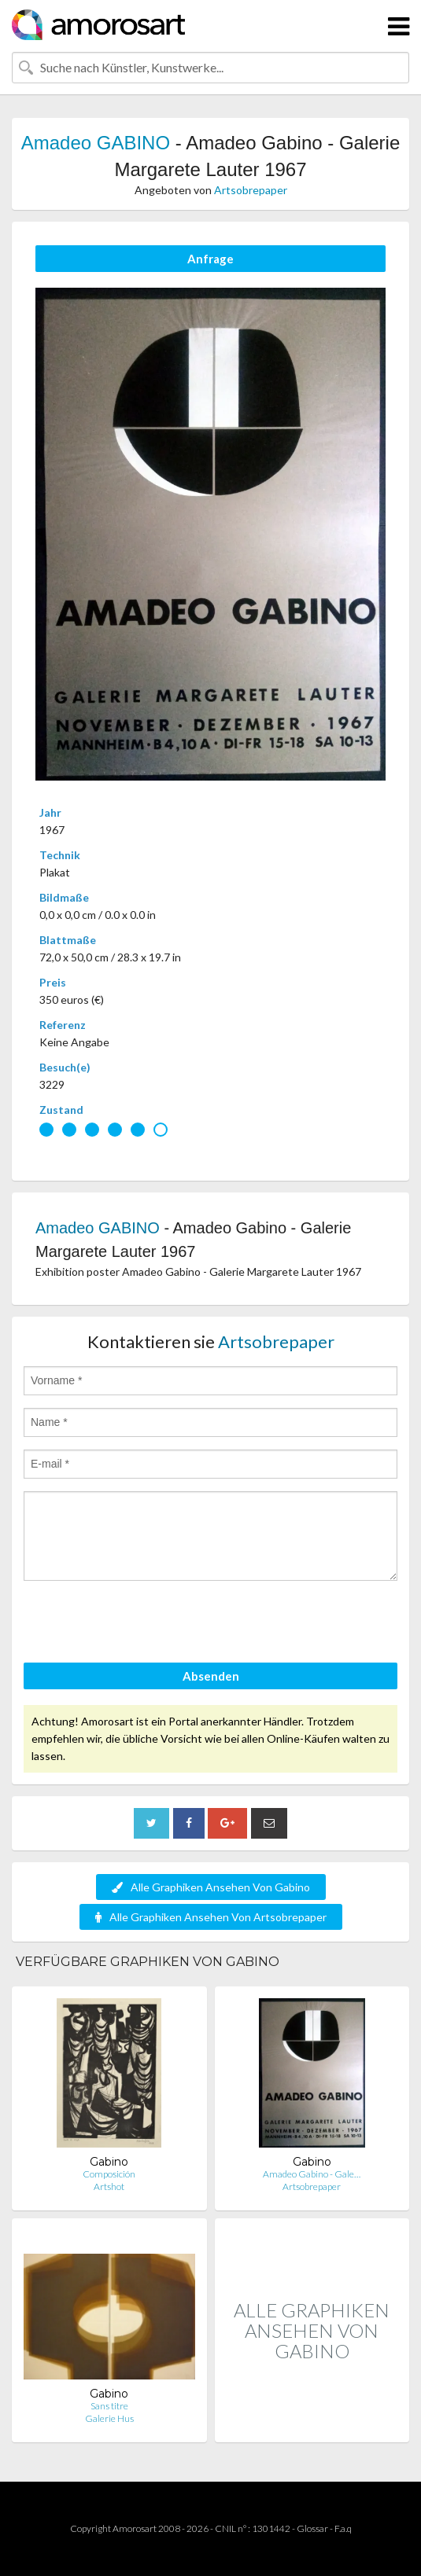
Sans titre (109, 2406)
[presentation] (143, 1624)
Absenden (211, 1676)
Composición (109, 2174)
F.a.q (343, 2528)
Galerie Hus (109, 2418)
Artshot (109, 2186)
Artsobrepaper (250, 190)
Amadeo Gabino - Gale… (311, 2174)
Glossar (312, 2528)
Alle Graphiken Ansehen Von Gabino (211, 1887)
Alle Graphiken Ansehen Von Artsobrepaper (211, 1917)
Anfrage (210, 259)
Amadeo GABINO (95, 142)
